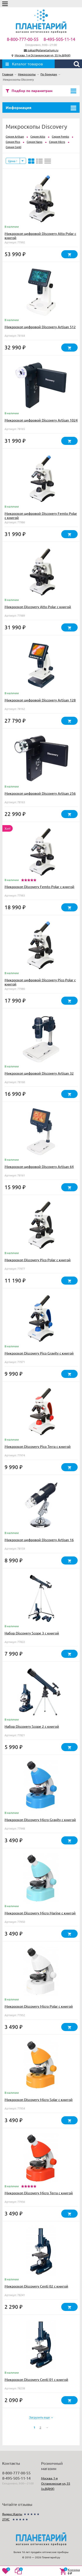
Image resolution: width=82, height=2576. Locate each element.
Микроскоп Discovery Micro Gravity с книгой (40, 1819)
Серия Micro (57, 142)
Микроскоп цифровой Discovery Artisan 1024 (41, 420)
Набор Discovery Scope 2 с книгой (32, 1726)
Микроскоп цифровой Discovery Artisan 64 (39, 1166)
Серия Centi (13, 147)
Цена (12, 161)
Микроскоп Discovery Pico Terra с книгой (38, 1446)
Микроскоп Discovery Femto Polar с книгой (39, 886)
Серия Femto (60, 136)
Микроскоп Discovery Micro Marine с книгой (40, 1913)
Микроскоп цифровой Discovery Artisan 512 (40, 326)
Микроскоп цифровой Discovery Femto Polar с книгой (41, 515)
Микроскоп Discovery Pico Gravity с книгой (39, 1353)
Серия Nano (34, 142)
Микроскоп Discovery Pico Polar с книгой (38, 1260)
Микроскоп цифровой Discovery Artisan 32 (39, 1073)
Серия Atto (37, 136)
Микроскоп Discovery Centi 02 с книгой (36, 2286)
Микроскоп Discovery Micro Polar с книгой (39, 2006)
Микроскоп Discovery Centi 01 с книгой (36, 2379)
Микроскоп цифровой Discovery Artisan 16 (39, 1539)
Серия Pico (13, 142)
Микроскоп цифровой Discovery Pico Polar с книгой (40, 982)
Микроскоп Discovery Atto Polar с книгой (38, 606)
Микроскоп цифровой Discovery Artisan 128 (40, 700)
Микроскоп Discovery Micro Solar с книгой (39, 2099)
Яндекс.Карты (12, 2514)
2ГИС (6, 2519)
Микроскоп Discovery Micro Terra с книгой (39, 2193)
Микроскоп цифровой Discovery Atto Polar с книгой (40, 235)
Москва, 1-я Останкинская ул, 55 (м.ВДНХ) (42, 55)
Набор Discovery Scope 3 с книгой (32, 1633)
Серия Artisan (15, 136)
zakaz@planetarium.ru (43, 50)
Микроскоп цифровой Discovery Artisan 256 (40, 793)
